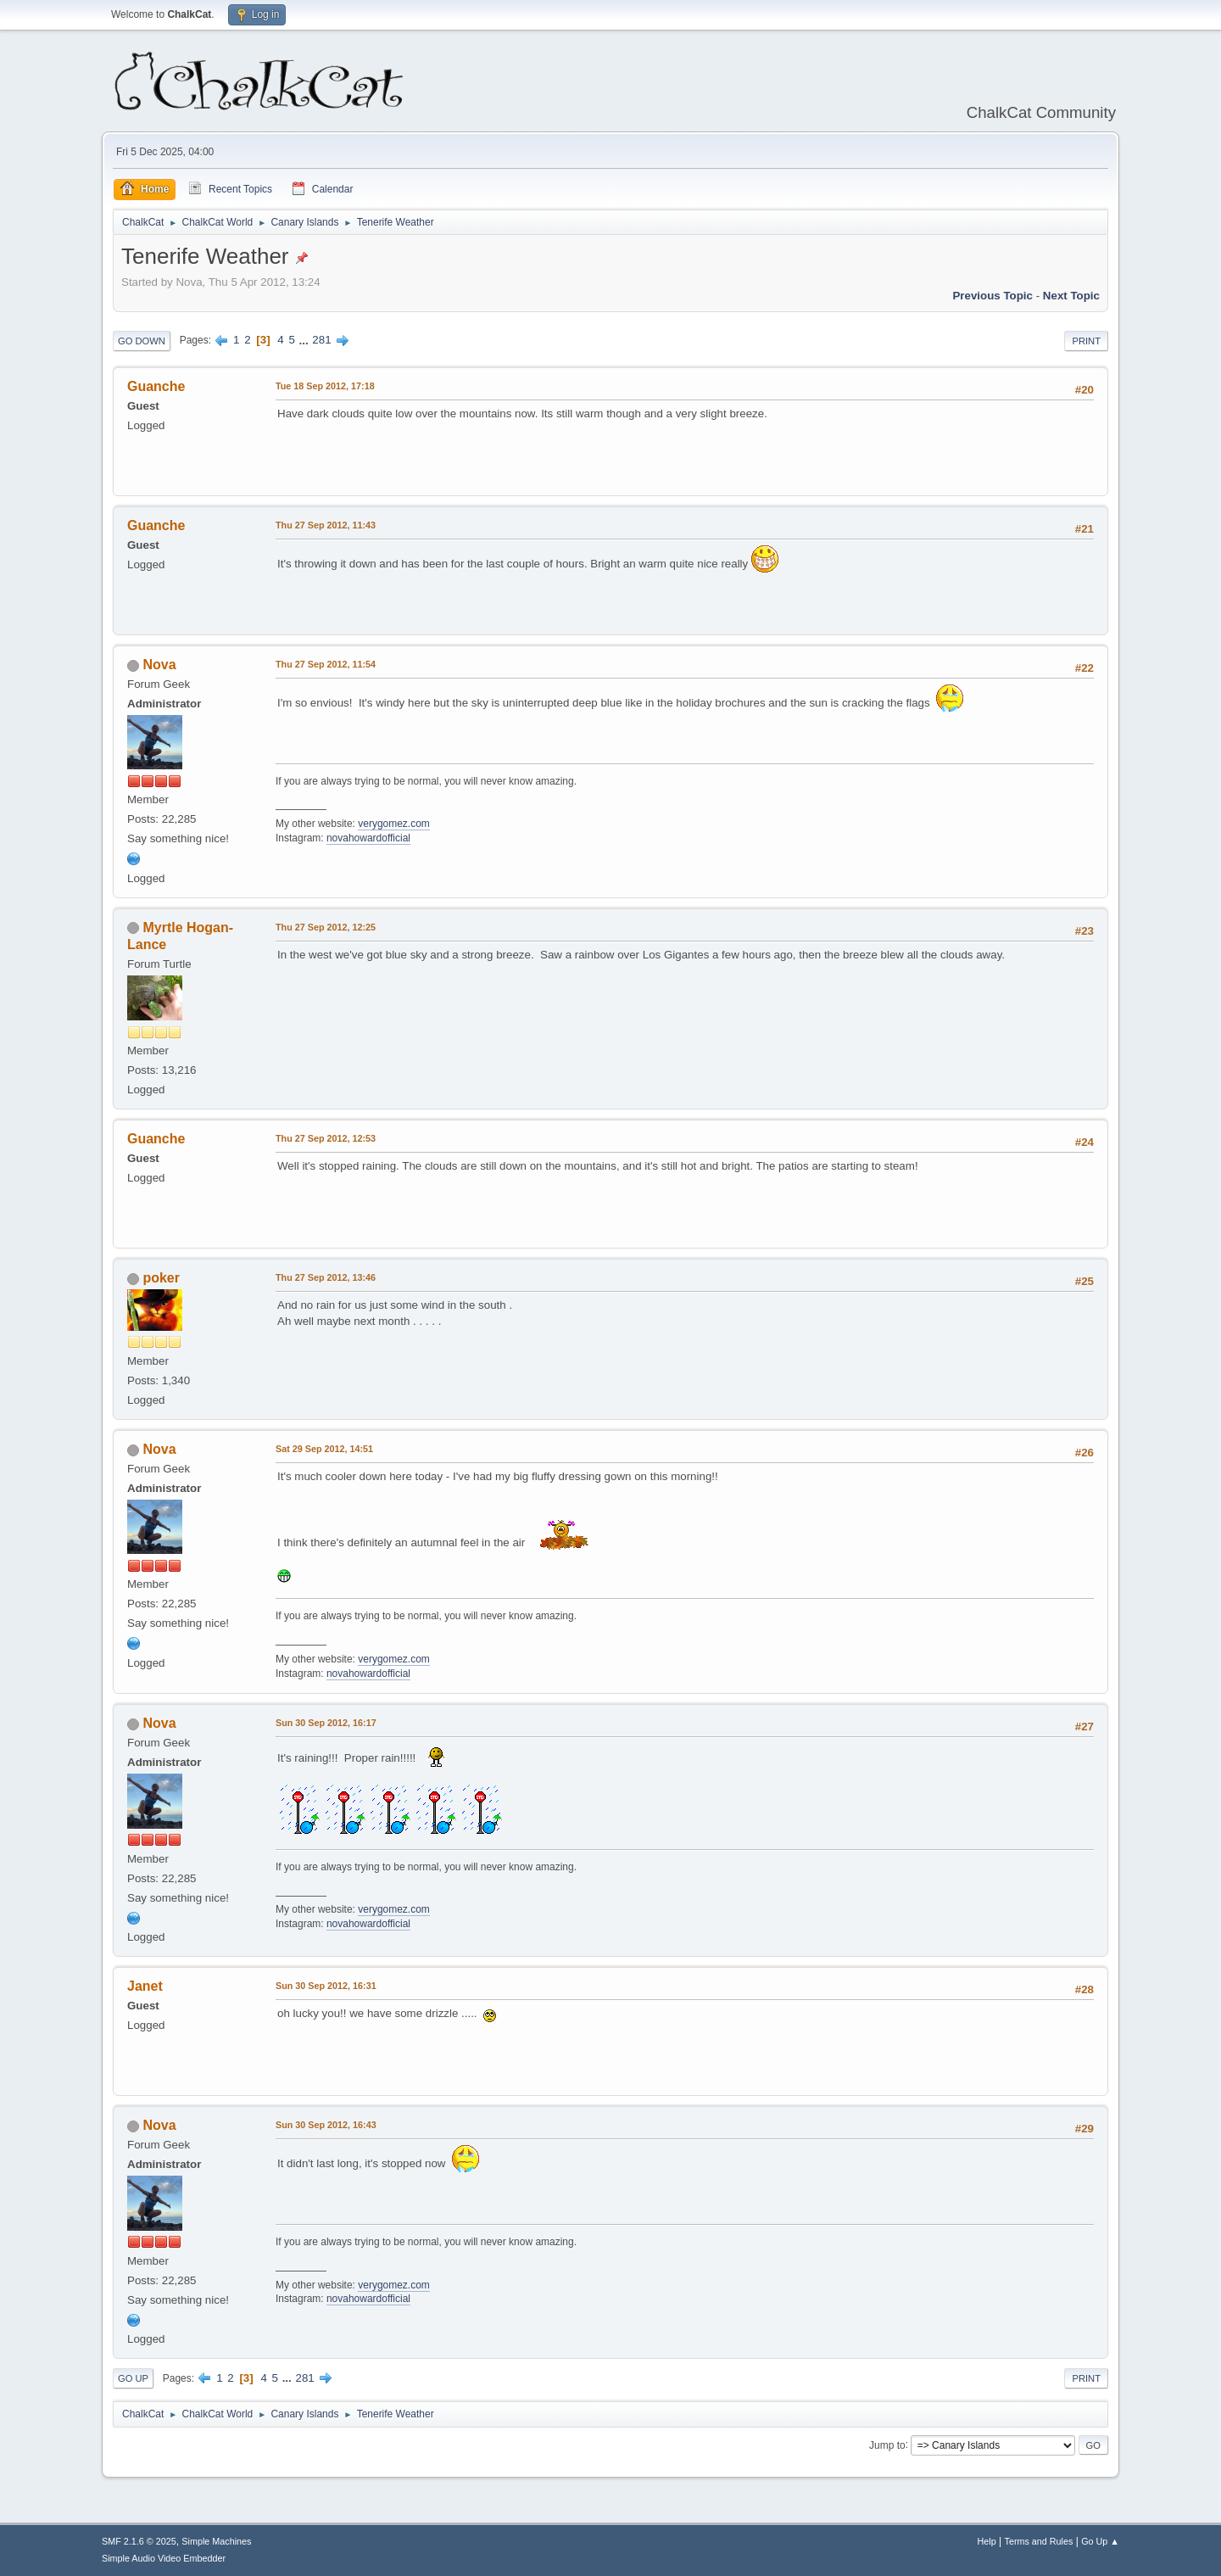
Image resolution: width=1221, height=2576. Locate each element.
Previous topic (992, 295)
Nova (159, 664)
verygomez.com (394, 824)
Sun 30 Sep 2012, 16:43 (326, 2125)
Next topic (1071, 295)
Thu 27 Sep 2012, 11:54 (326, 664)
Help (987, 2541)
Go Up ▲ (1100, 2541)
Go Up (133, 2378)
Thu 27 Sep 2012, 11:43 (326, 525)
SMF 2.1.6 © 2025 (139, 2541)
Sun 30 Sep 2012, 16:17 (326, 1723)
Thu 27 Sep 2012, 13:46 (326, 1277)
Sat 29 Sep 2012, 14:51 (324, 1449)
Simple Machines (216, 2541)
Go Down (141, 341)
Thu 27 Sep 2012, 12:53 (326, 1138)
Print (1086, 341)
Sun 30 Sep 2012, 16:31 (326, 1986)
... (305, 339)
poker (161, 1278)
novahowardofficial (368, 838)
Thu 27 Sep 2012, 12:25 (326, 927)
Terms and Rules (1039, 2541)
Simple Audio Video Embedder (164, 2558)
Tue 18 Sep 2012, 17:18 (325, 386)
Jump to (887, 2444)
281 (321, 339)
